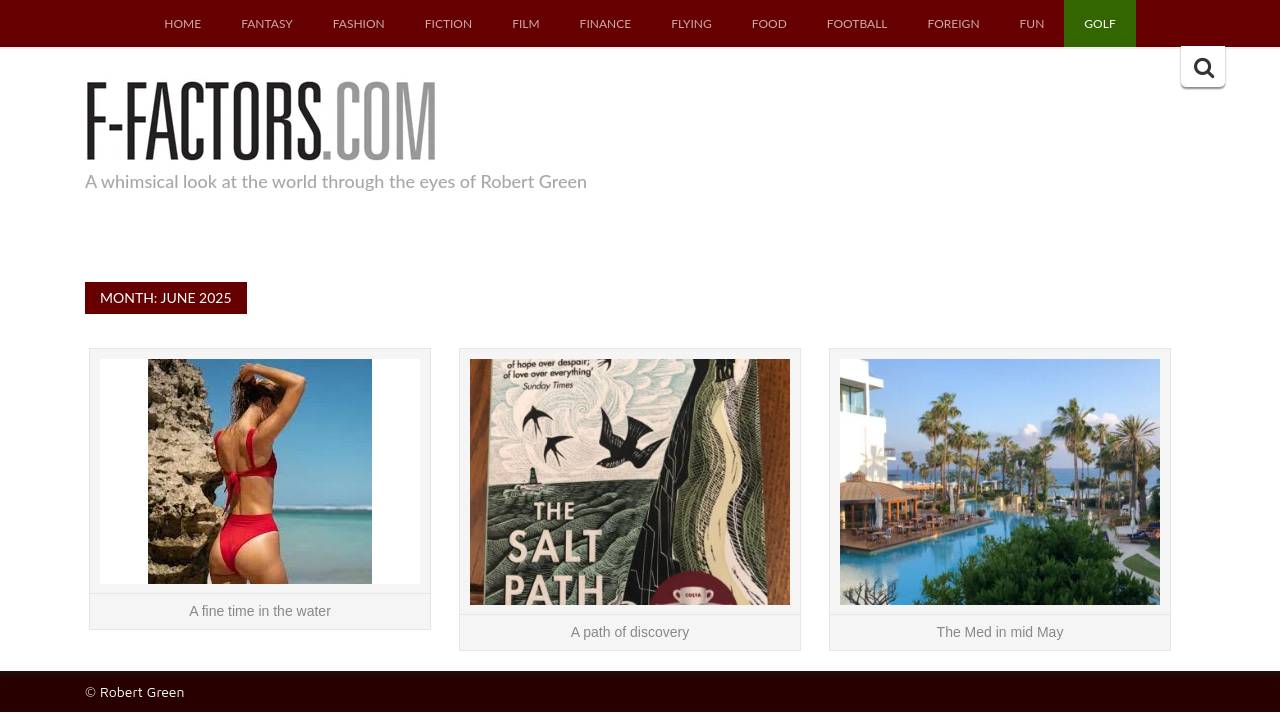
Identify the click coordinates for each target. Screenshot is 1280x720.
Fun (1032, 23)
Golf (1099, 23)
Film (525, 23)
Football (857, 23)
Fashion (359, 23)
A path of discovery (630, 632)
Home (182, 23)
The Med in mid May (1000, 632)
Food (769, 23)
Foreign (954, 23)
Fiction (448, 23)
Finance (606, 23)
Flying (691, 23)
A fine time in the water (260, 611)
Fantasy (267, 23)
